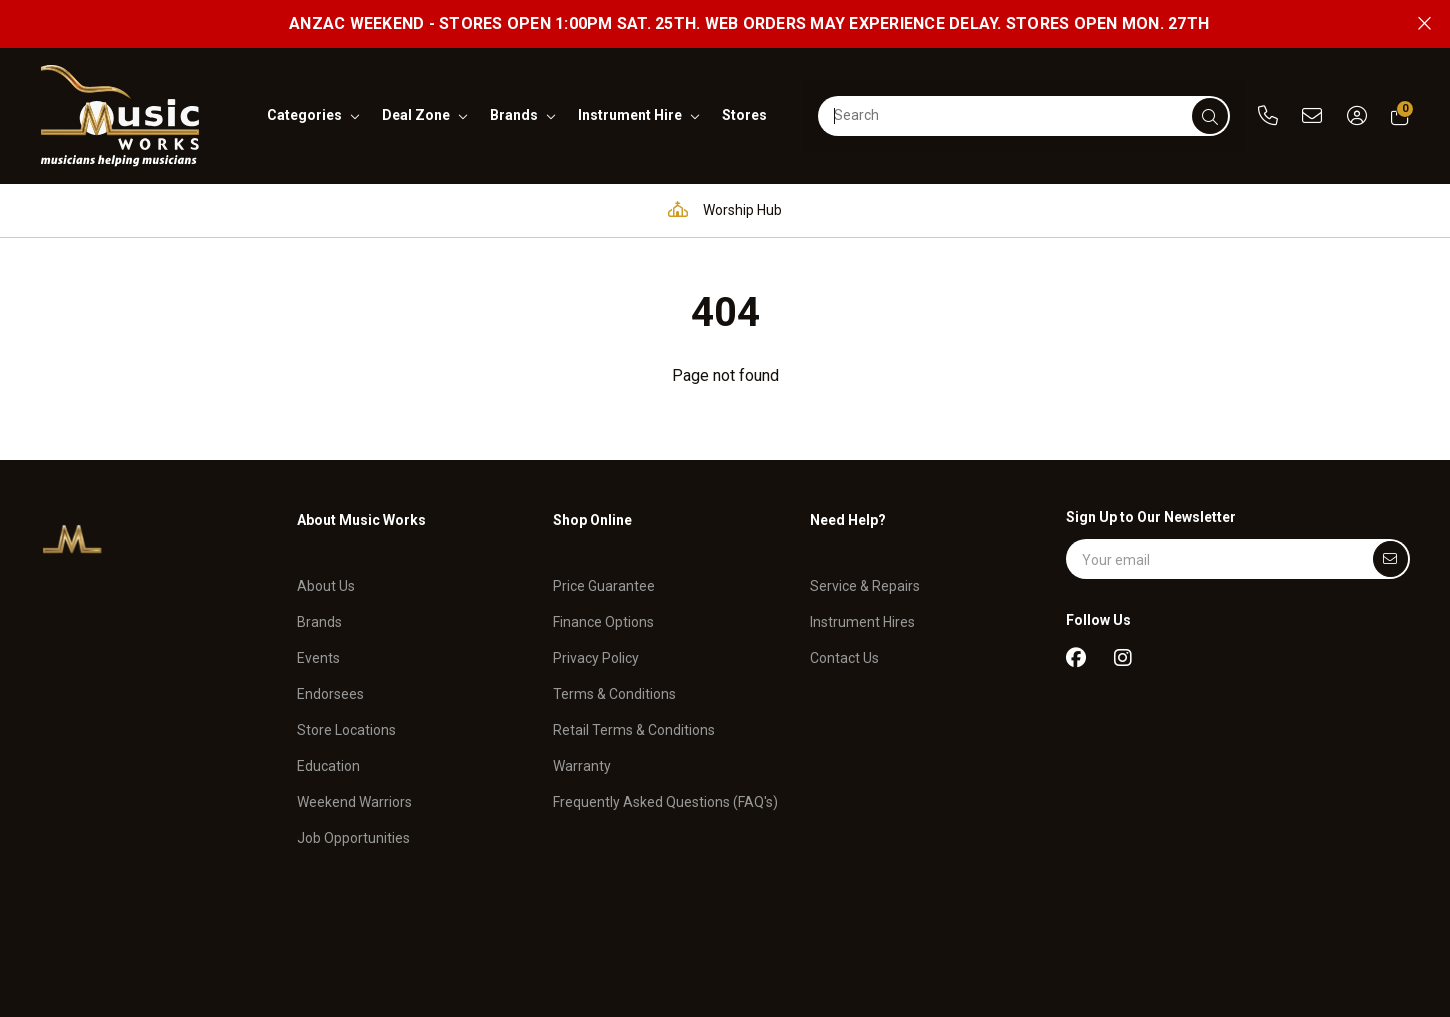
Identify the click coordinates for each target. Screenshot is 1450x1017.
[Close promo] (1424, 24)
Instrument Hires (862, 609)
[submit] (1210, 116)
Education (328, 753)
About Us (326, 573)
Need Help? (848, 520)
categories (304, 115)
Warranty (582, 753)
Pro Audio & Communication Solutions (320, 209)
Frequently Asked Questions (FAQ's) (665, 789)
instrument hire (630, 115)
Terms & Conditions (614, 681)
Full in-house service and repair (929, 209)
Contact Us (844, 645)
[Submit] (1390, 559)
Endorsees (330, 681)
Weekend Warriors (354, 789)
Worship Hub (720, 209)
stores (744, 115)
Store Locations (346, 717)
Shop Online (592, 520)
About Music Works (361, 520)
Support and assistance (1174, 209)
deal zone (416, 115)
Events (318, 645)
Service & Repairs (865, 573)
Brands (319, 609)
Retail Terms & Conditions (634, 717)
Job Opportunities (353, 824)
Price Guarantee (604, 573)
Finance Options (603, 609)
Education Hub (560, 209)
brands (514, 115)
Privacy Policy (596, 645)
